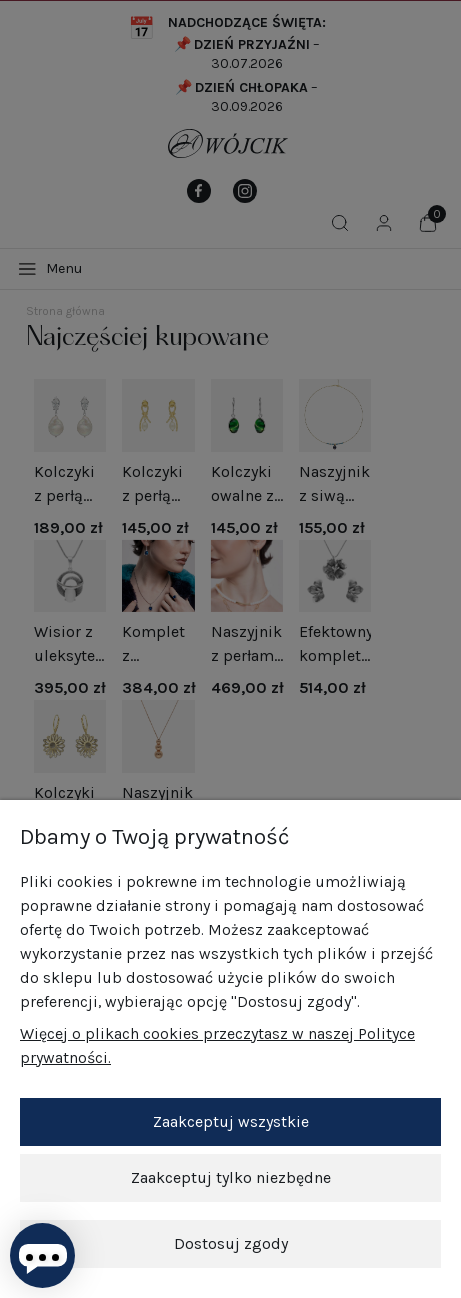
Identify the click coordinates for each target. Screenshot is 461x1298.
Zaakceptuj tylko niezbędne (231, 1177)
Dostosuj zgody (231, 1243)
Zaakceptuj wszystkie (231, 1121)
